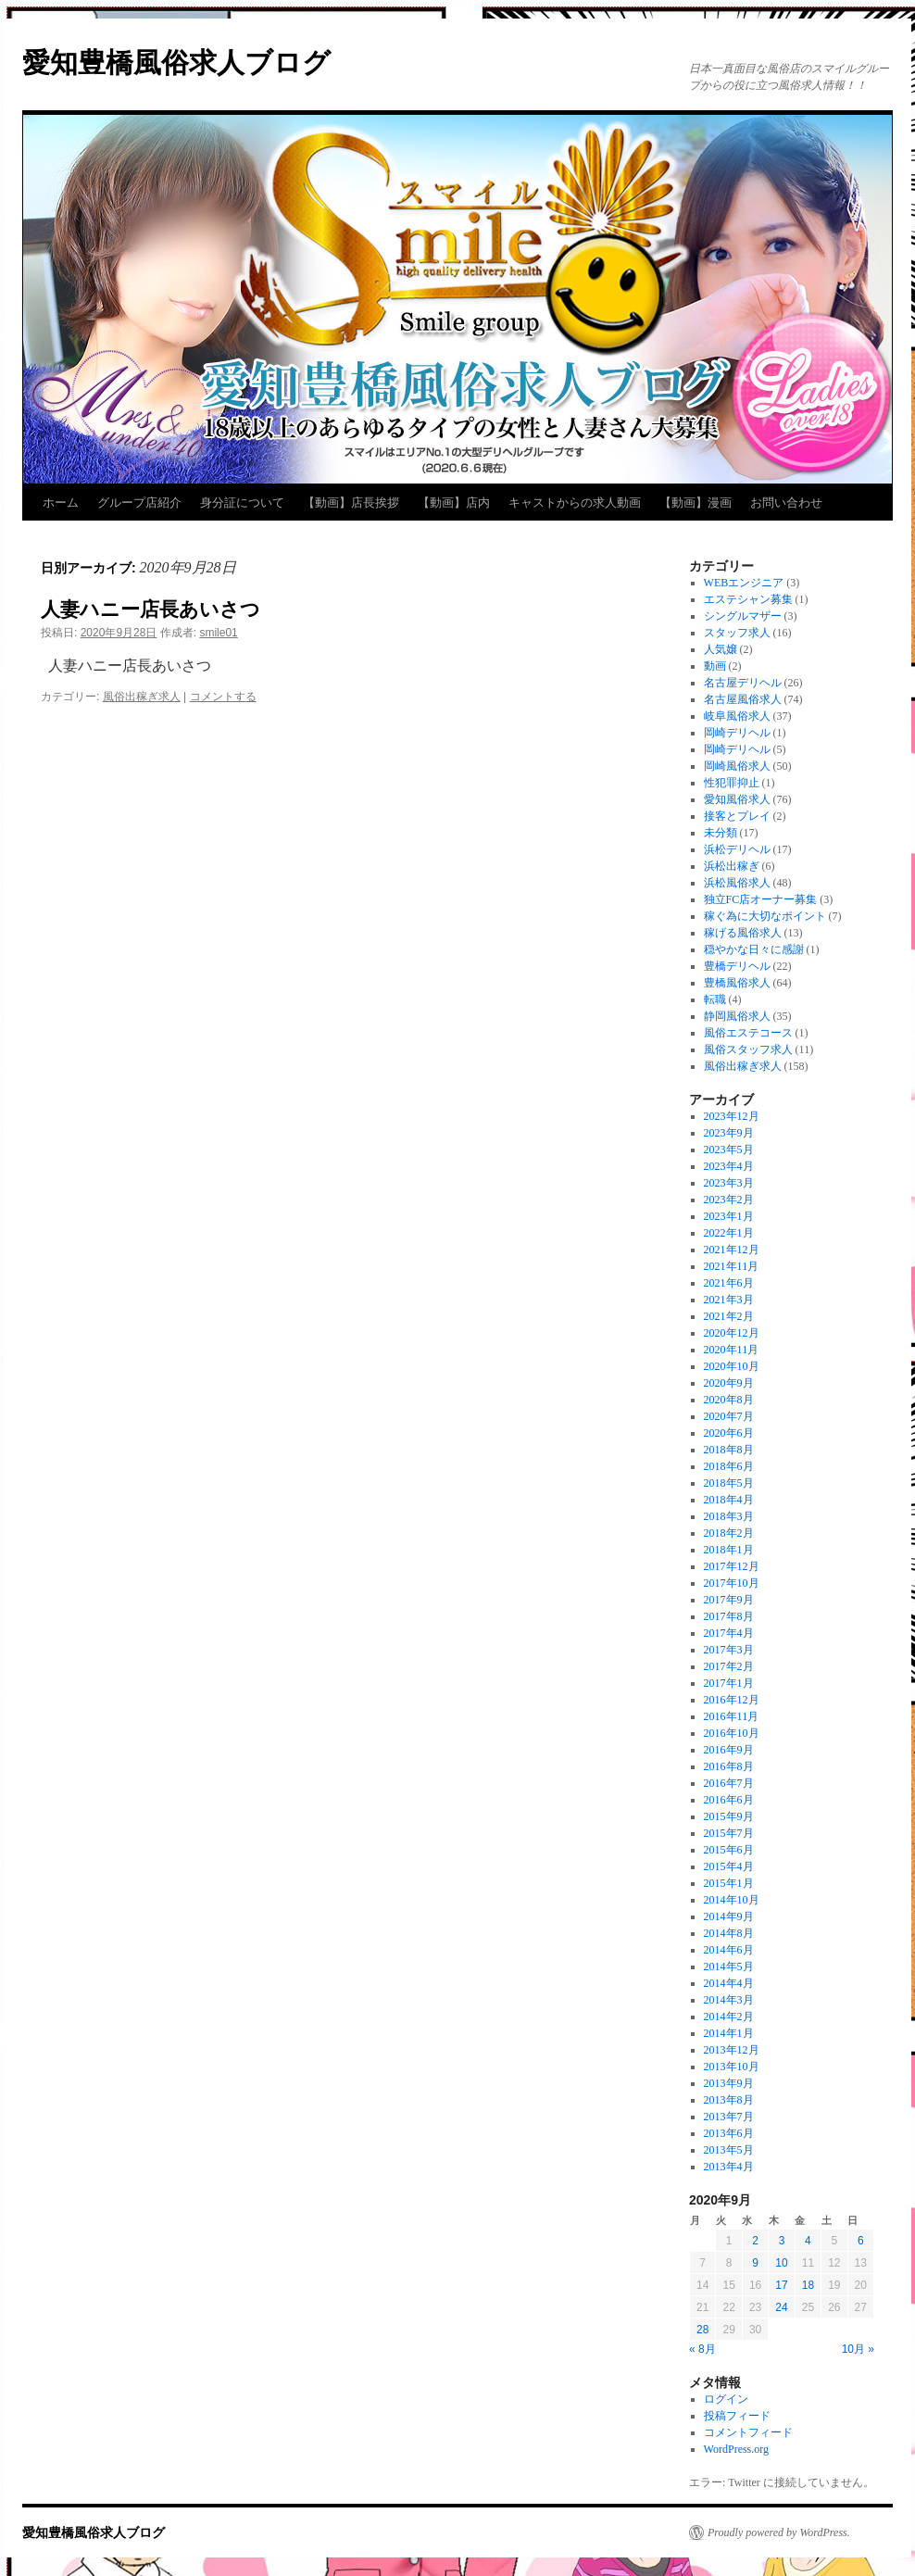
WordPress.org (736, 2449)
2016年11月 (731, 1716)
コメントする (223, 696)
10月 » (858, 2349)
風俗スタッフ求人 (748, 1049)
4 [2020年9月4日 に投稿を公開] (808, 2240)
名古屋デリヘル (743, 682)
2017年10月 (731, 1583)
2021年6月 (729, 1282)
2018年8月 (729, 1449)
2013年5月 (729, 2149)
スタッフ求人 (737, 632)
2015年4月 (729, 1866)
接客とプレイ (737, 816)
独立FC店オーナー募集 (761, 899)
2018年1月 (729, 1549)
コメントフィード (748, 2432)
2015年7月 (729, 1833)
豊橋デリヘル (737, 966)
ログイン (726, 2399)
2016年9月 (729, 1749)
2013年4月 (729, 2166)
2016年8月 (729, 1766)
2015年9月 (729, 1816)
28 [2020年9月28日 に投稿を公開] (702, 2329)
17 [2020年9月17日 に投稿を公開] (781, 2285)
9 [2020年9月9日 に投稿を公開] (755, 2262)
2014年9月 (729, 1916)
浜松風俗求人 (737, 882)
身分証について (242, 502)
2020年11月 (731, 1349)
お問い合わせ (786, 502)
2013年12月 (731, 2049)
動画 (715, 666)
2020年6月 (729, 1432)
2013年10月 (731, 2066)
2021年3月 (729, 1299)
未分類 (720, 832)
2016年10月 (731, 1733)
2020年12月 (731, 1332)
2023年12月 (731, 1116)
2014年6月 (729, 1949)
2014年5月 (729, 1966)
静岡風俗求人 (737, 1016)
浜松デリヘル (737, 849)
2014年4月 (729, 1983)
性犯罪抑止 (731, 782)
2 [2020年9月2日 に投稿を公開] (755, 2240)
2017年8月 (729, 1616)
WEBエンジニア (744, 582)
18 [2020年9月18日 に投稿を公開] (808, 2285)
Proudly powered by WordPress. (779, 2532)
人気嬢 (720, 649)
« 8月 (702, 2349)
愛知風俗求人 (737, 799)
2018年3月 (729, 1516)
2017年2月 (729, 1666)
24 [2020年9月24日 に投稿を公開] (781, 2307)
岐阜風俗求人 (737, 716)
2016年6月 (729, 1799)
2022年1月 (729, 1232)
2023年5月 (729, 1149)
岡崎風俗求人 (737, 766)
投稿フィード (737, 2415)
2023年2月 (729, 1199)
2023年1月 (729, 1216)
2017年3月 (729, 1649)
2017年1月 (729, 1683)
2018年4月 (729, 1499)
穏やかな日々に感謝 (754, 949)
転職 (715, 999)
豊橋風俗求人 (737, 982)
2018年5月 (729, 1482)
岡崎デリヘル (737, 732)
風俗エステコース (748, 1032)
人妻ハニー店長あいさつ (150, 609)
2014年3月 (729, 1999)
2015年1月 (729, 1883)
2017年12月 (731, 1566)
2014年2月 (729, 2016)
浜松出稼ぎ (731, 866)
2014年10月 (731, 1899)
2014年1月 (729, 2033)
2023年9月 (729, 1132)
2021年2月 (729, 1316)
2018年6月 (729, 1466)
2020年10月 (731, 1366)
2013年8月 (729, 2099)
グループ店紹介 (139, 502)
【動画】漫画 (695, 502)
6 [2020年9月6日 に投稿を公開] (861, 2240)
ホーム (61, 502)
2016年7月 (729, 1783)
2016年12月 (731, 1699)
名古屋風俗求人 (743, 699)
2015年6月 (729, 1849)
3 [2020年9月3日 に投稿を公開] (782, 2240)
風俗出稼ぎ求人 (142, 696)
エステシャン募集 (748, 599)
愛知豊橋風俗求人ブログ (176, 62)
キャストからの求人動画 (574, 502)
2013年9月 (729, 2083)
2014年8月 (729, 1933)
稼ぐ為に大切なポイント (765, 916)
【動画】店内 (454, 502)
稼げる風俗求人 (743, 932)
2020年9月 (729, 1382)
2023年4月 (729, 1166)
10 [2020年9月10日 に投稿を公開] (781, 2262)
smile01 (218, 632)
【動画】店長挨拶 (351, 502)
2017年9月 (729, 1599)
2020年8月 (729, 1399)
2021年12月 (731, 1249)
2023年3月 (729, 1182)
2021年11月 (731, 1266)
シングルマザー (743, 615)
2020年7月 (729, 1416)
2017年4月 (729, 1633)
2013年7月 (729, 2116)
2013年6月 (729, 2133)
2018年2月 (729, 1533)
